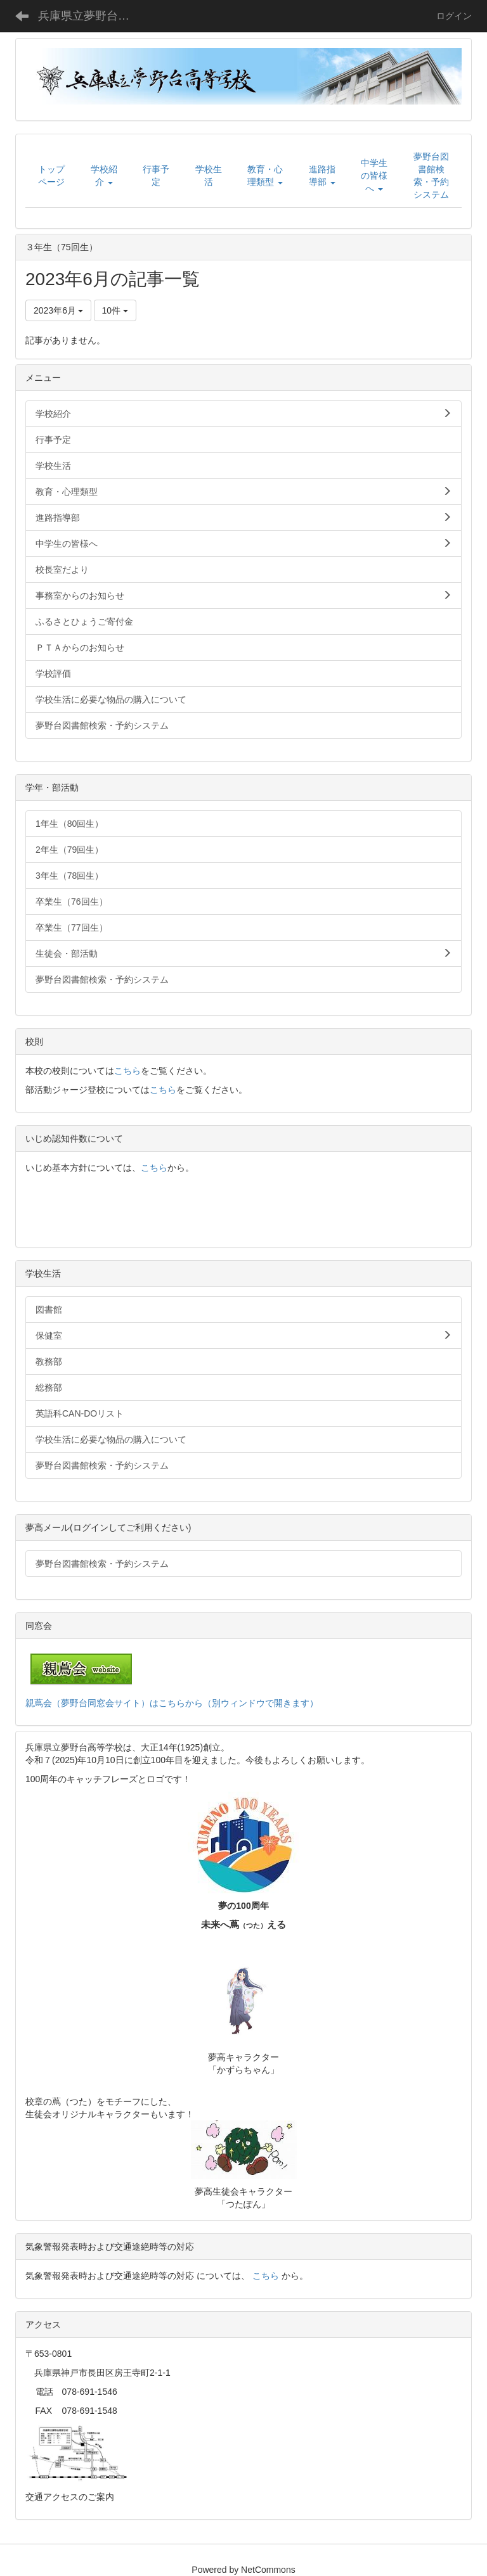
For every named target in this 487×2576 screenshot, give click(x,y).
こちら (127, 1071)
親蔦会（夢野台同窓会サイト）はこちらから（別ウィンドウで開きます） (171, 1703)
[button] (104, 175)
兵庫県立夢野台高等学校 (91, 16)
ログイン (454, 16)
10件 (115, 310)
